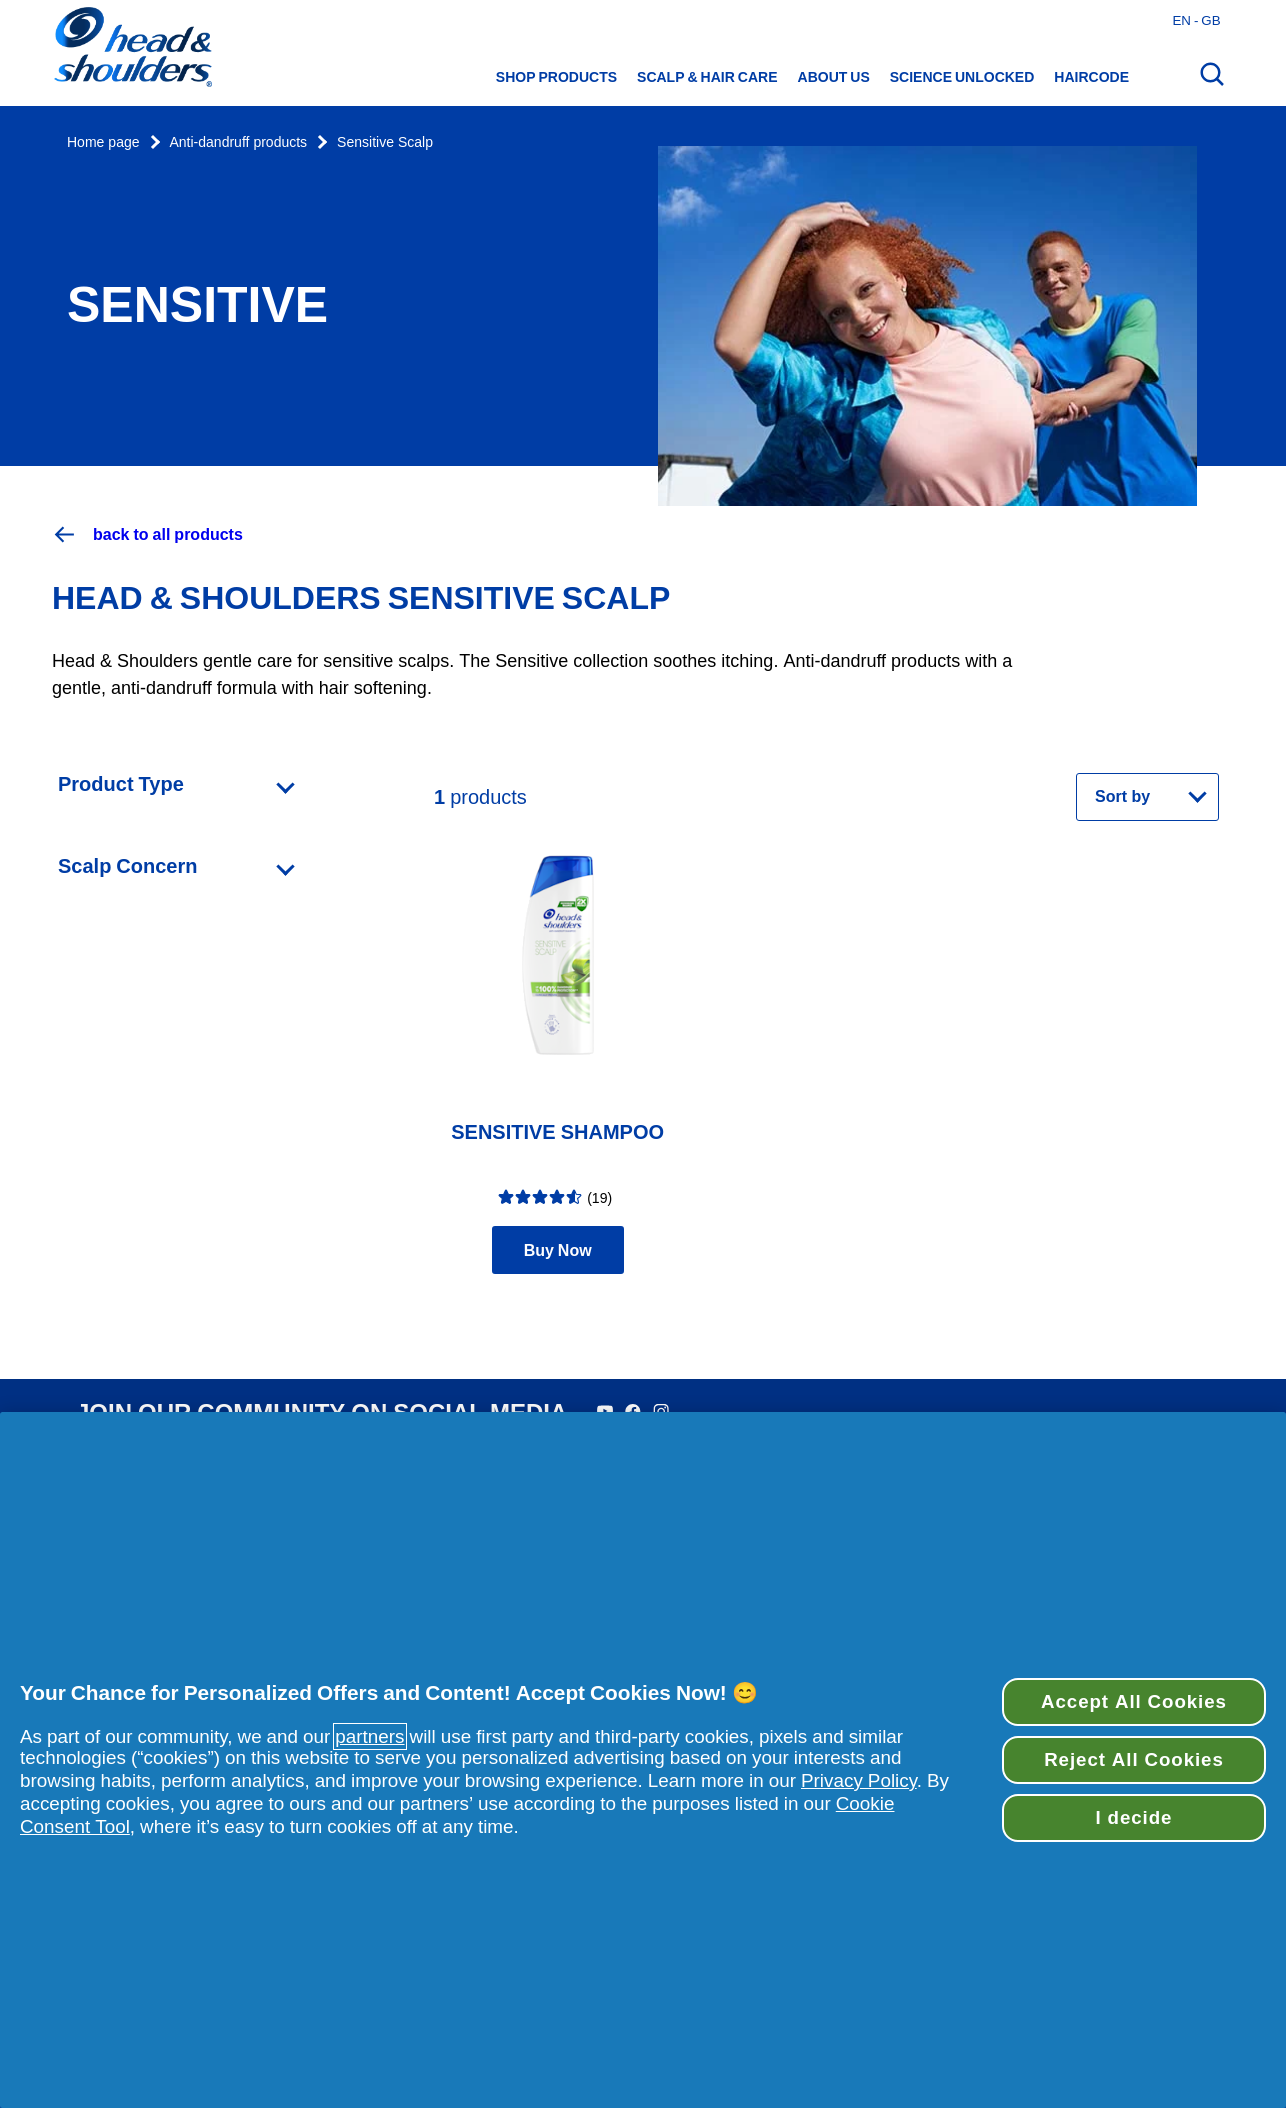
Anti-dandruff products (239, 142)
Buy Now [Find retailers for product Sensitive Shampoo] (558, 1250)
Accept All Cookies (1134, 1701)
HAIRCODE (1091, 77)
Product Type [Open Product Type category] (121, 784)
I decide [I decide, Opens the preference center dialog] (1134, 1817)
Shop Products (556, 77)
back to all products (147, 534)
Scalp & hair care (707, 77)
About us (834, 77)
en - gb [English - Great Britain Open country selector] (1196, 20)
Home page (103, 142)
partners (369, 1736)
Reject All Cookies (1134, 1759)
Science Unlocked (962, 77)
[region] (643, 1760)
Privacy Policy (859, 1780)
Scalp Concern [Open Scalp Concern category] (127, 866)
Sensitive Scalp (385, 142)
